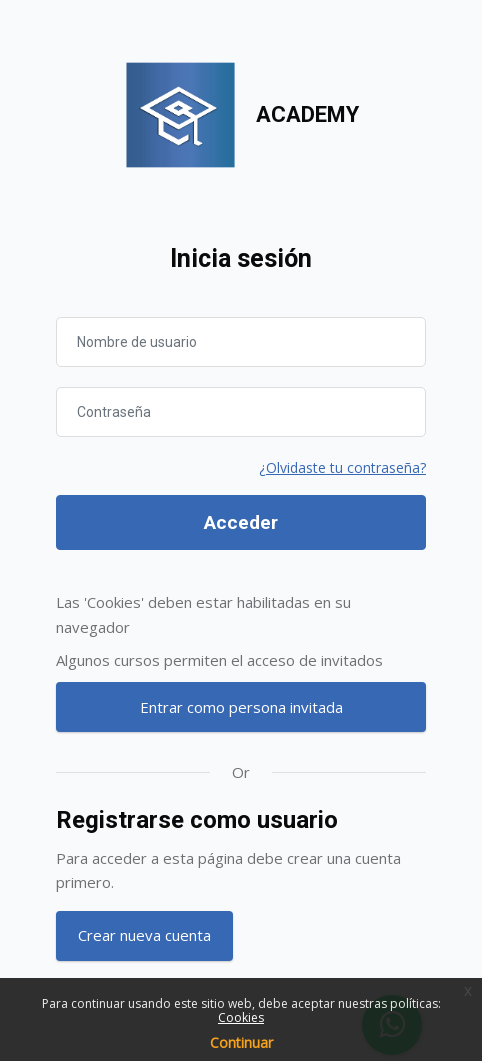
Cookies (241, 1017)
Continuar (241, 1042)
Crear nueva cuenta (144, 935)
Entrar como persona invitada (241, 707)
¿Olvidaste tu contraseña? (342, 467)
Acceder (241, 522)
